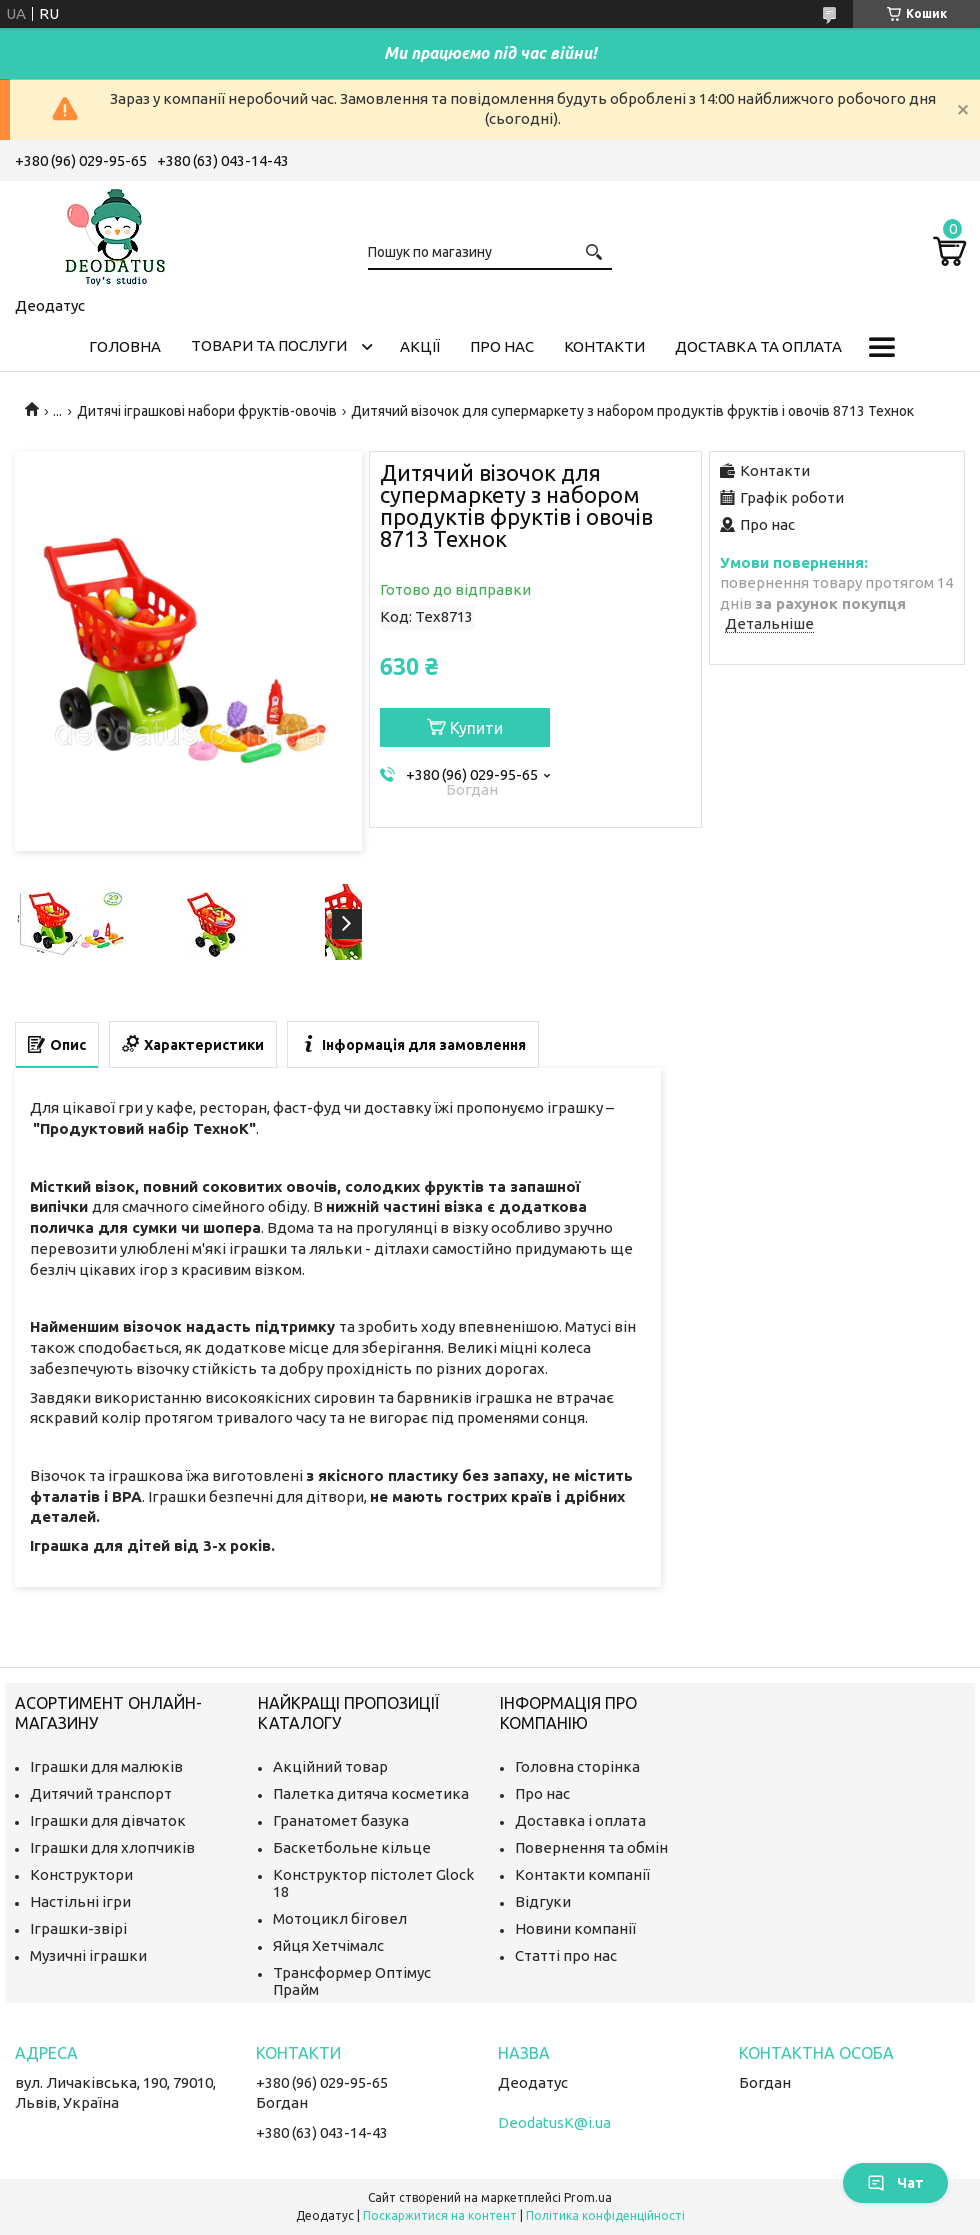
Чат (895, 2183)
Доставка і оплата (580, 1820)
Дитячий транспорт (101, 1793)
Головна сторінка (577, 1766)
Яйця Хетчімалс (328, 1945)
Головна (125, 346)
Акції (420, 346)
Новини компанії (575, 1928)
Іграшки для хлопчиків (112, 1847)
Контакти (604, 346)
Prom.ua (588, 2197)
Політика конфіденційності (605, 2215)
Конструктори (81, 1874)
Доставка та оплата (758, 346)
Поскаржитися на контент (440, 2215)
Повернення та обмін (591, 1847)
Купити (476, 728)
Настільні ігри (80, 1901)
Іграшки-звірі (78, 1928)
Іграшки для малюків (106, 1766)
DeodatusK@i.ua (554, 2122)
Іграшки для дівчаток (108, 1820)
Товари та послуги (269, 345)
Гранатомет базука (341, 1820)
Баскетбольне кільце (352, 1847)
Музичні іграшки (88, 1955)
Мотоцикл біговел (340, 1918)
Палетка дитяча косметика (371, 1793)
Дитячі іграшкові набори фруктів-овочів (207, 411)
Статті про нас (566, 1955)
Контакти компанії (582, 1874)
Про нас (502, 346)
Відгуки (543, 1901)
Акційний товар (330, 1766)
